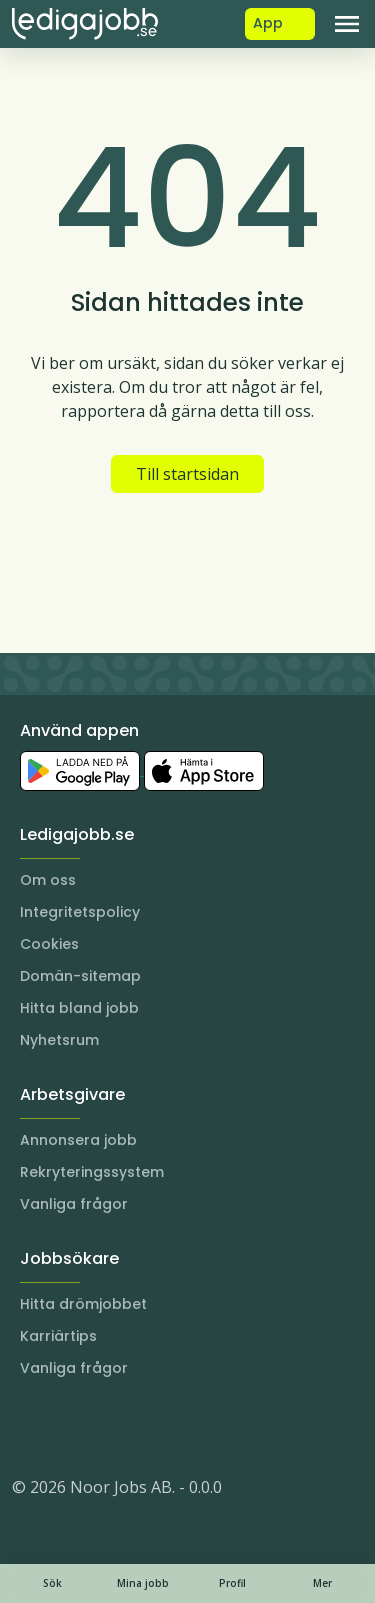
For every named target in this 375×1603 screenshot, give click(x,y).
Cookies (49, 944)
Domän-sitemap (80, 976)
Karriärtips (58, 1336)
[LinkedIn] (68, 1427)
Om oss (48, 880)
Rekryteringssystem (92, 1172)
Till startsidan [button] (187, 474)
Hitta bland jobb (79, 1008)
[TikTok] (148, 1427)
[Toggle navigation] (347, 24)
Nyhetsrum (59, 1040)
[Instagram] (28, 1427)
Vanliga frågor (74, 1204)
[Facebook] (108, 1427)
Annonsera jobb (78, 1140)
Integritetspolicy (80, 912)
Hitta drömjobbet (83, 1304)
